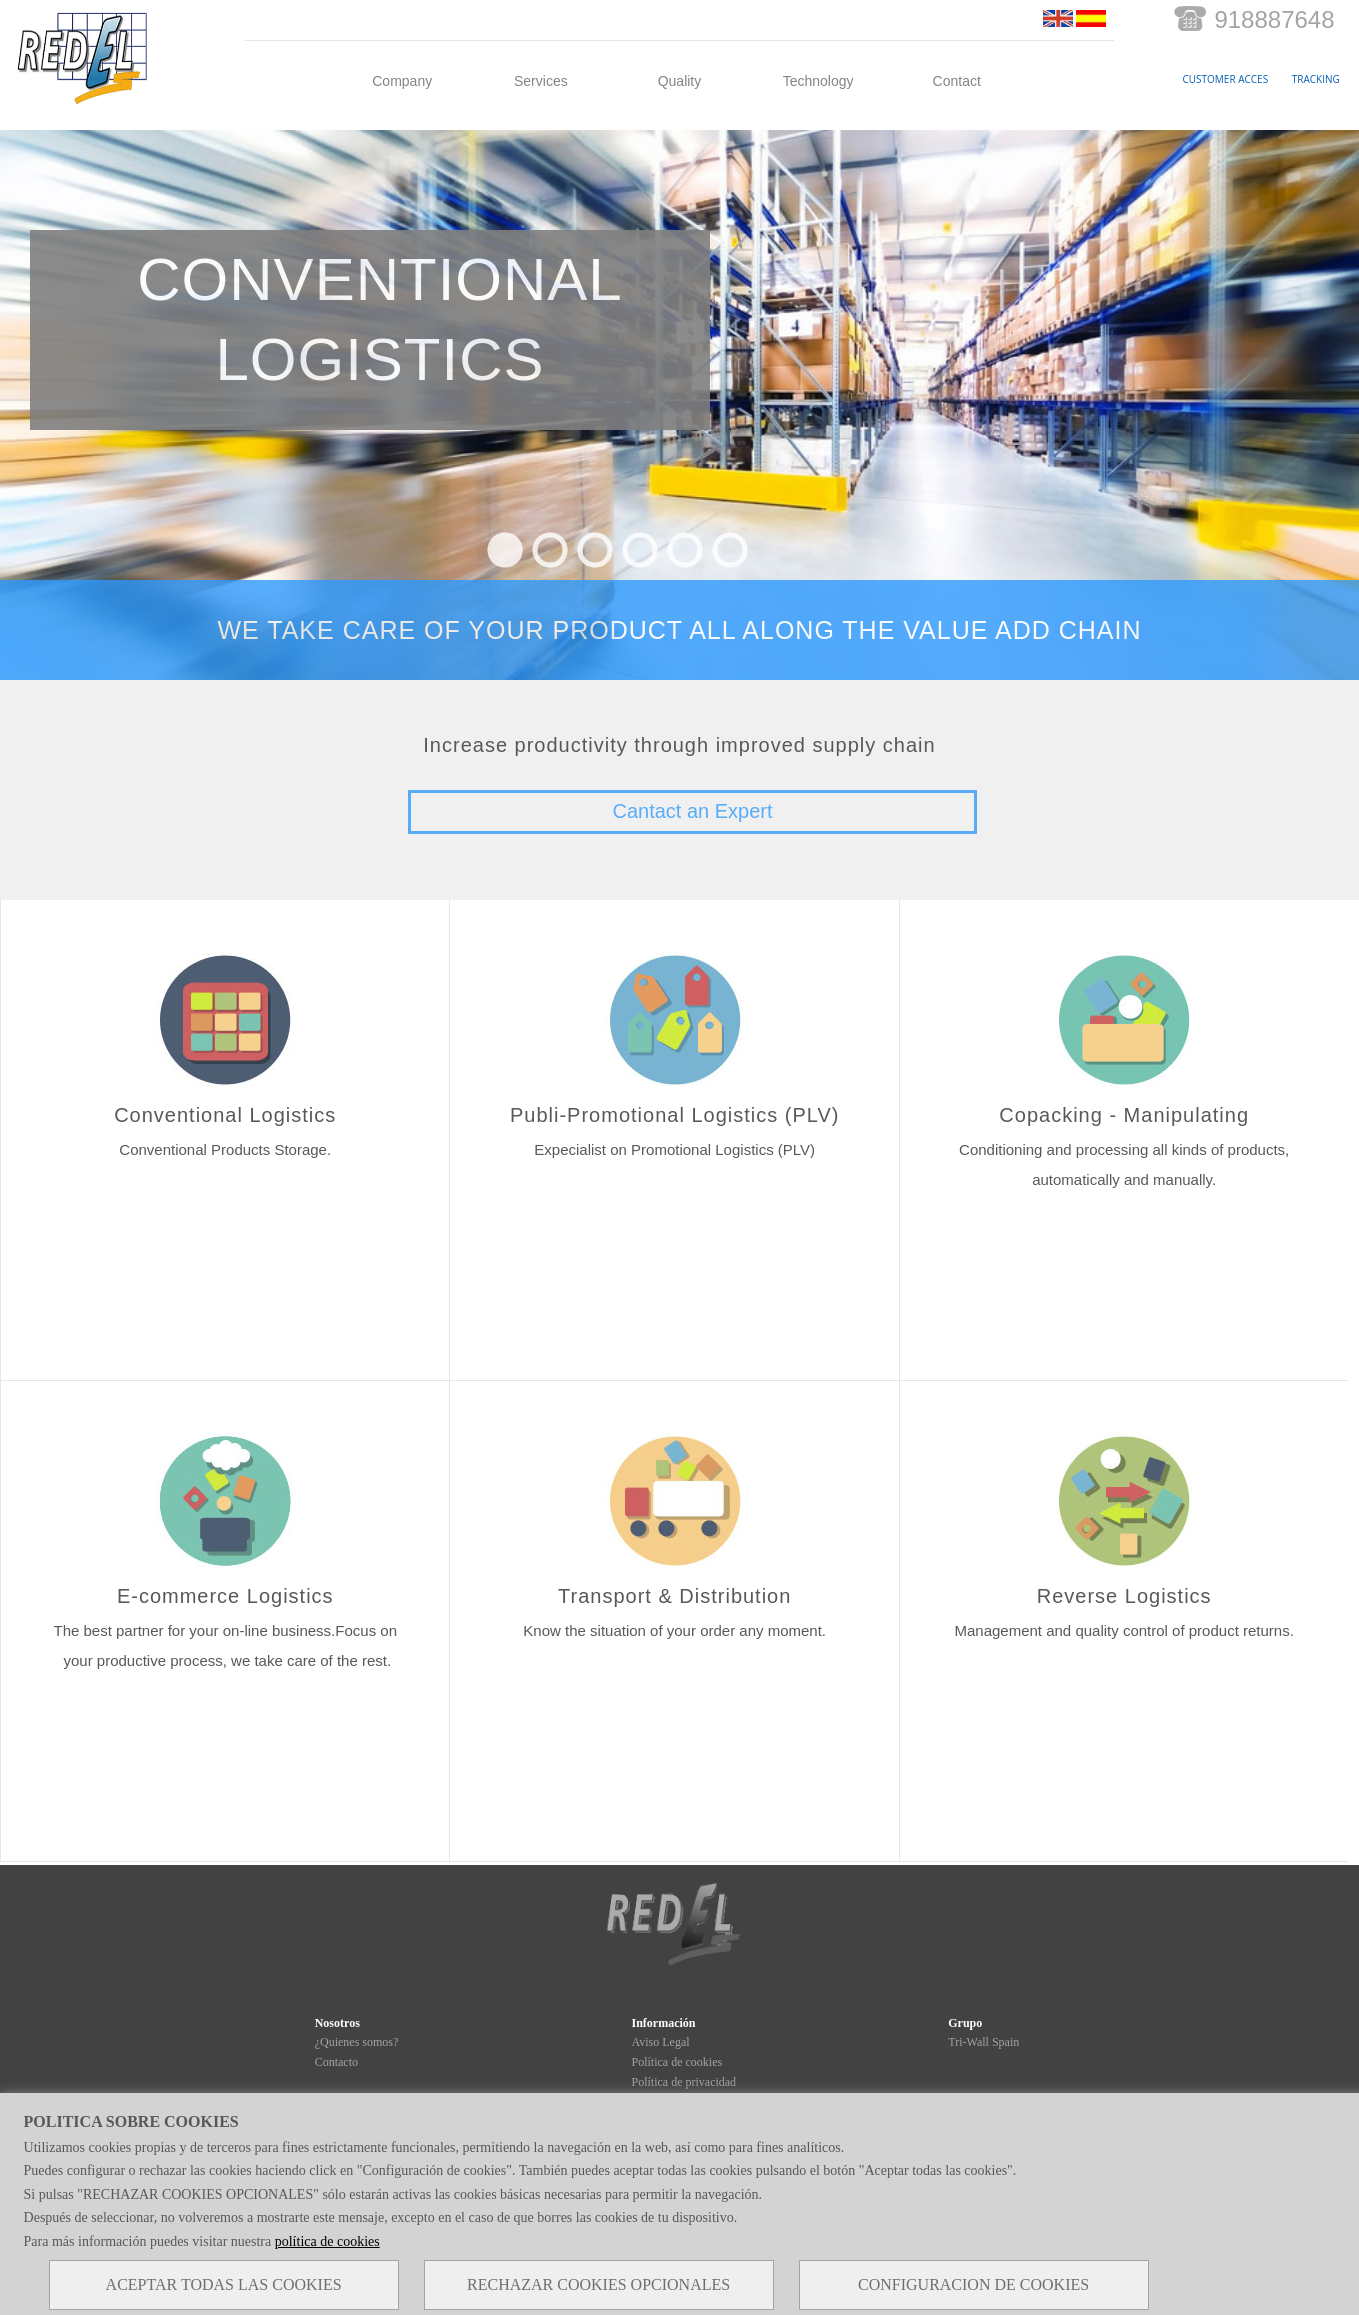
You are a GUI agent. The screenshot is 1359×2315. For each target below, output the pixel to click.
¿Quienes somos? (357, 2042)
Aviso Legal (660, 2042)
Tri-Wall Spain (983, 2042)
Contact (957, 81)
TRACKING (1316, 79)
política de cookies (327, 2241)
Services (541, 81)
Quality (680, 81)
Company (402, 81)
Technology (818, 81)
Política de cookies (676, 2062)
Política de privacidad (683, 2082)
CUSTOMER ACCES (1226, 79)
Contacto (336, 2062)
